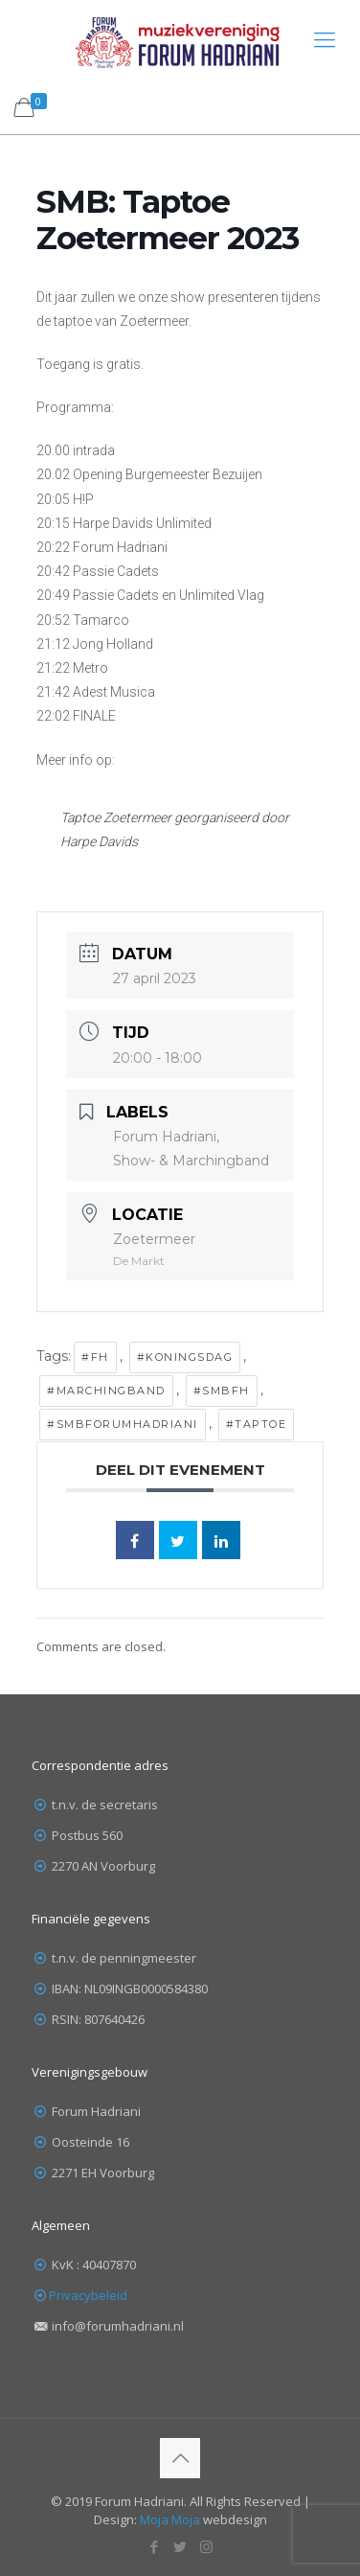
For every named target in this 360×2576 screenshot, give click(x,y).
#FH (95, 1357)
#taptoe (256, 1424)
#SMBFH (221, 1390)
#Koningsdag (185, 1357)
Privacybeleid (88, 2295)
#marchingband (106, 1390)
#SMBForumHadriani (122, 1424)
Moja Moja (170, 2519)
